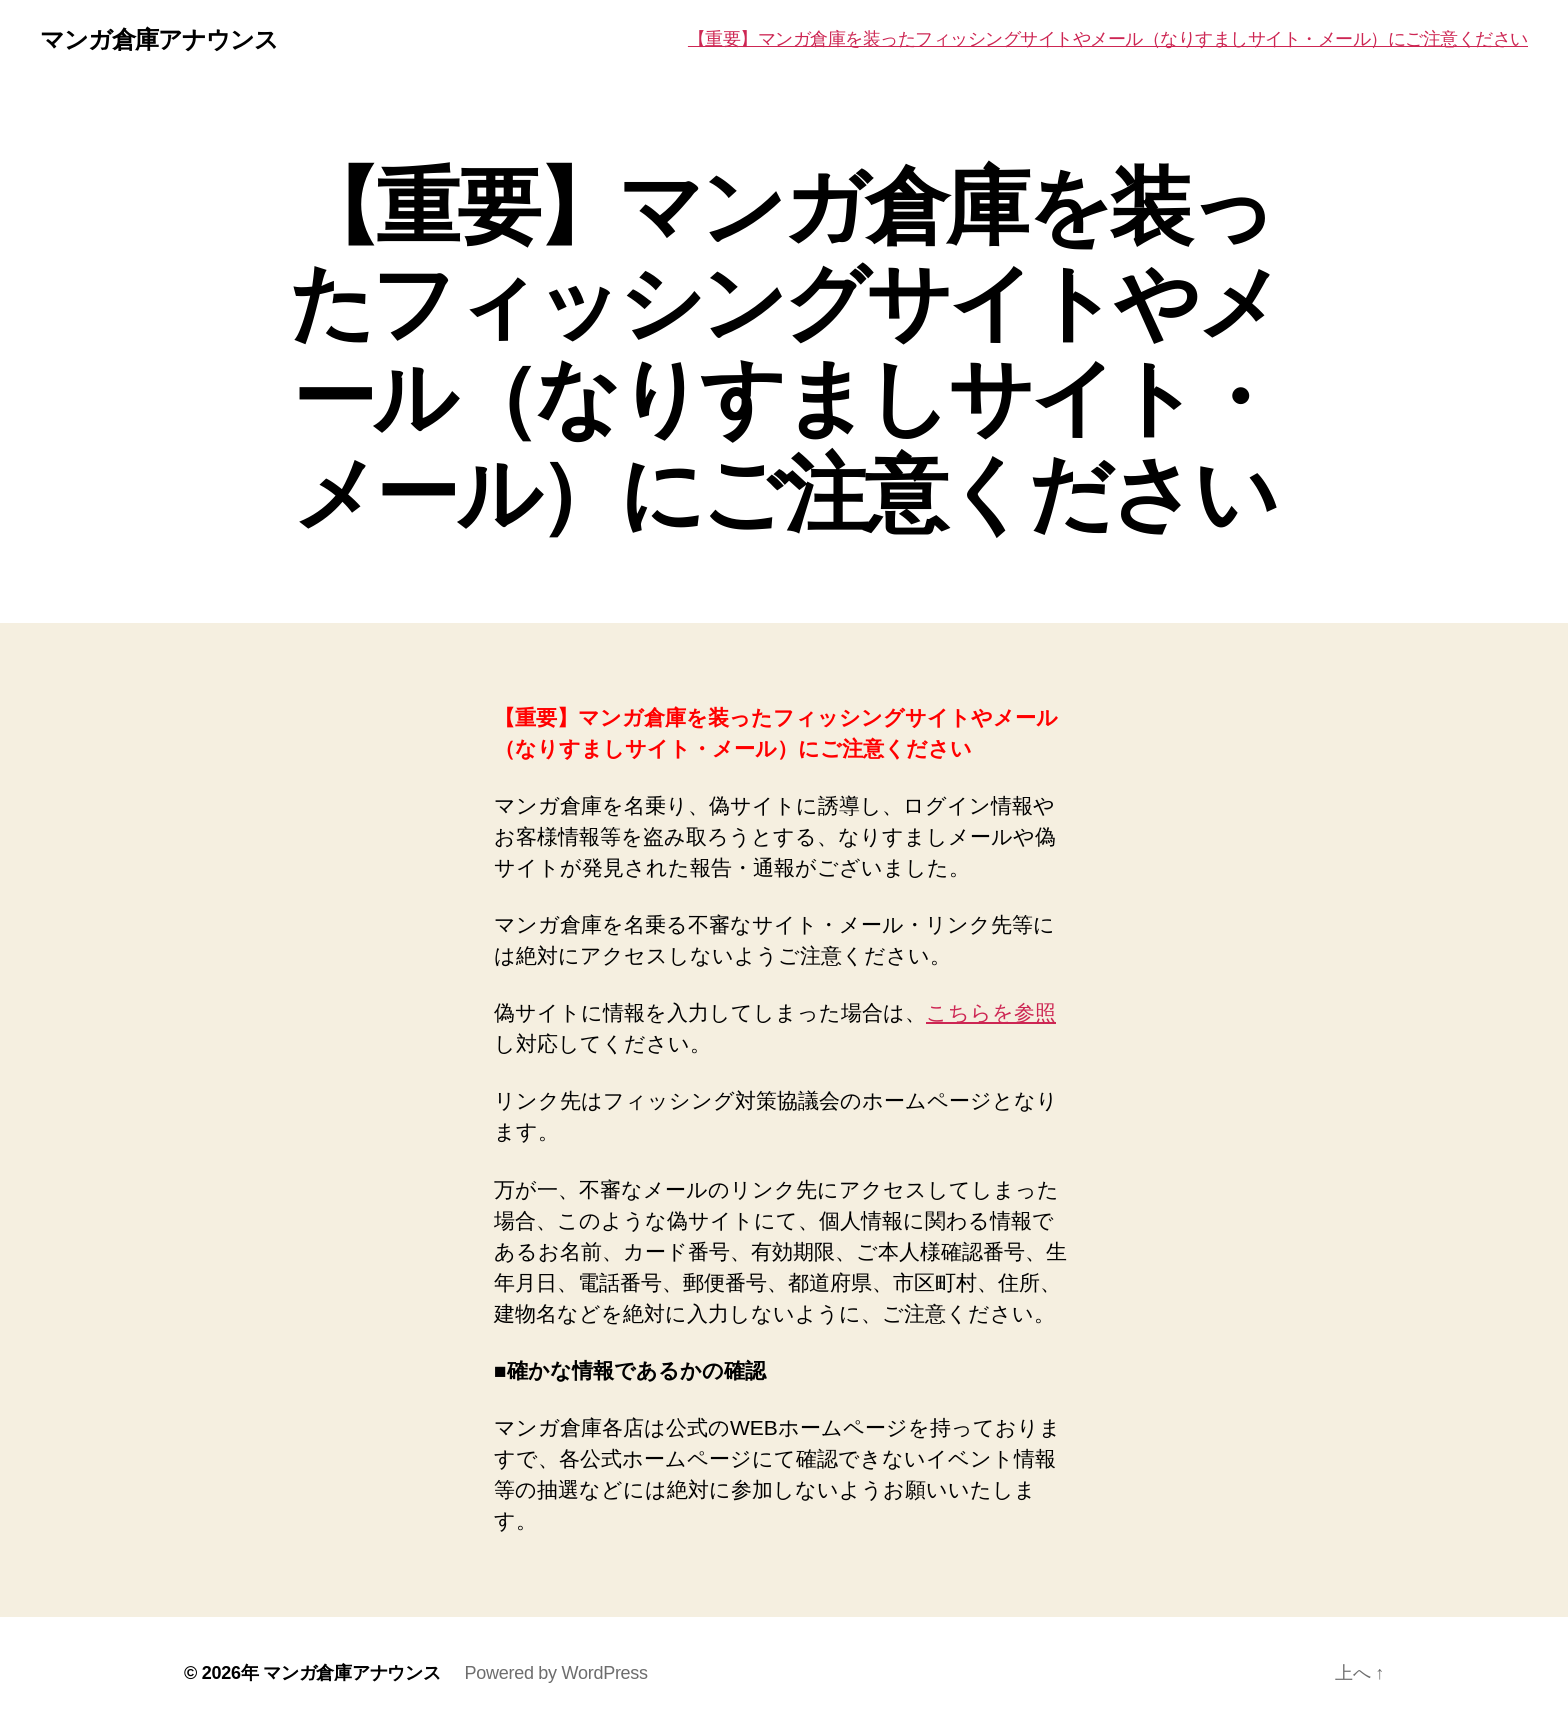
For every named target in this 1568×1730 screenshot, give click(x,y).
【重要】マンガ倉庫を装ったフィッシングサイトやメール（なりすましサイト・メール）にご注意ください (1108, 39)
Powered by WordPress (555, 1673)
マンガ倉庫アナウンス (159, 40)
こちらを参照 (991, 1012)
